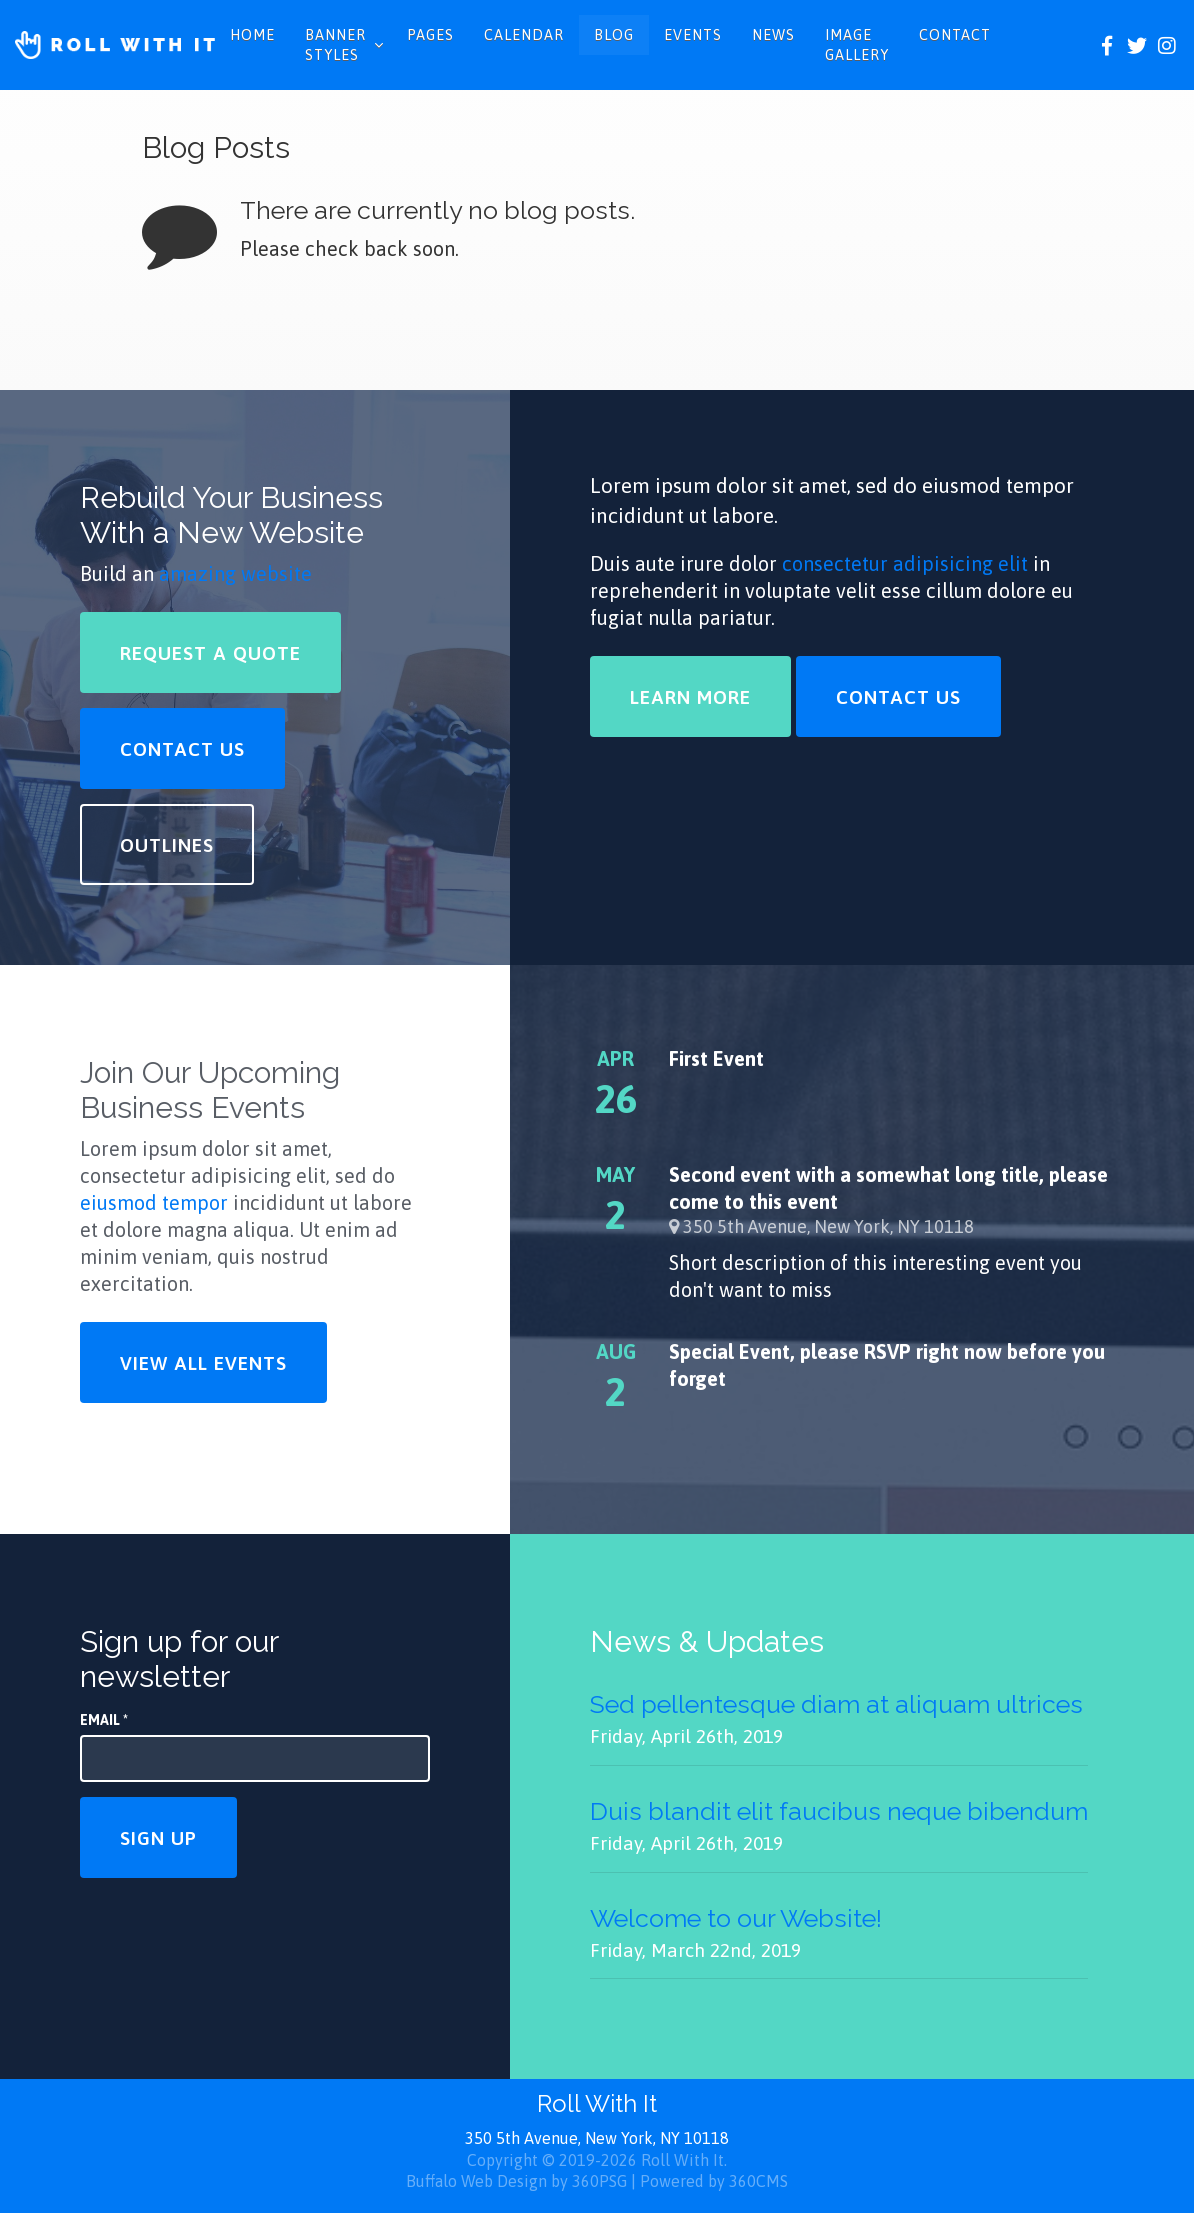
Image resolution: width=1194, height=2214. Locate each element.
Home (252, 35)
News (773, 35)
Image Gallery (857, 45)
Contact (955, 35)
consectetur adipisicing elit (905, 563)
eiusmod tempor (154, 1202)
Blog (614, 35)
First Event (716, 1058)
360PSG (599, 2181)
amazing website (235, 573)
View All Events (203, 1363)
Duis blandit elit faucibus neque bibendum (839, 1811)
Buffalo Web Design (476, 2181)
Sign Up (158, 1838)
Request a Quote (210, 653)
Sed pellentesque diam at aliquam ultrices (836, 1704)
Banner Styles (335, 45)
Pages (430, 35)
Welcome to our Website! (736, 1918)
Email (104, 1720)
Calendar (524, 35)
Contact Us (182, 749)
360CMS (758, 2181)
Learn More (690, 697)
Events (693, 35)
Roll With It (597, 2103)
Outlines (167, 845)
